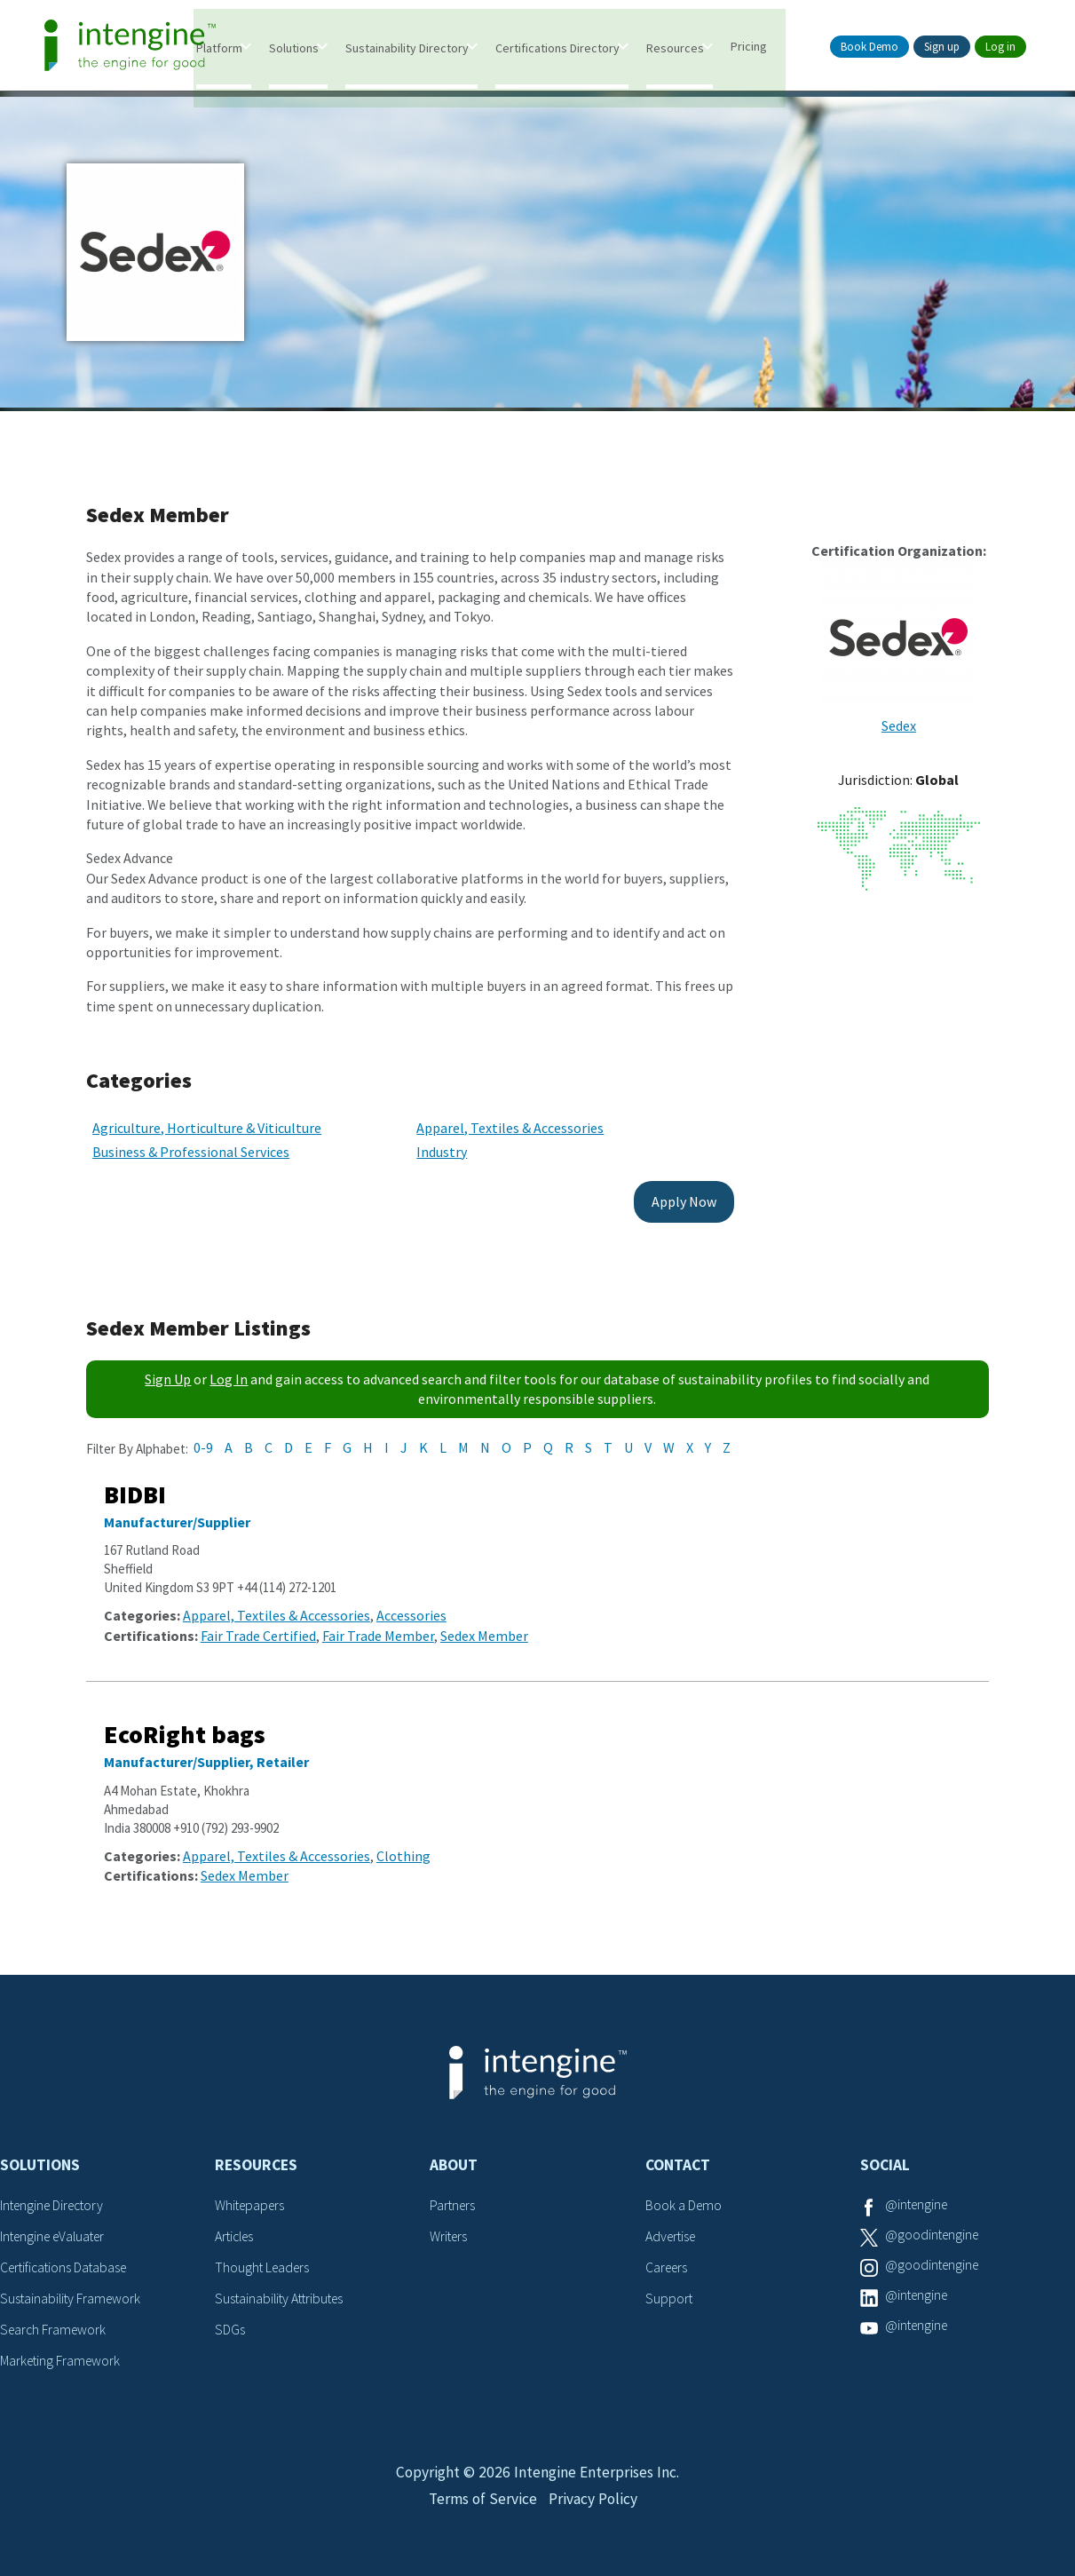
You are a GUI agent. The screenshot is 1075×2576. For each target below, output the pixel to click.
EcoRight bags (184, 1723)
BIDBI (135, 1483)
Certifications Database (66, 2254)
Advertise (672, 2224)
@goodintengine (934, 2224)
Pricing (776, 45)
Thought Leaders (264, 2254)
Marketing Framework (62, 2346)
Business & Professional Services (190, 1140)
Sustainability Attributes (282, 2286)
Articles (236, 2224)
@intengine (918, 2193)
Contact (677, 2153)
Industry (424, 1140)
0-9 (203, 1436)
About (454, 2153)
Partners (454, 2193)
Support (669, 2286)
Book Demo (869, 46)
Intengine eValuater (57, 2224)
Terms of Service (482, 2494)
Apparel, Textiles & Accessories (493, 1116)
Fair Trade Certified (258, 1624)
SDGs (230, 2316)
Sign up (942, 46)
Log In (228, 1367)
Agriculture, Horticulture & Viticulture (206, 1116)
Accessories (411, 1604)
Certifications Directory (585, 47)
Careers (668, 2254)
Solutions (321, 47)
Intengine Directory (55, 2193)
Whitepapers (252, 2193)
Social (885, 2153)
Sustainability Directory (434, 47)
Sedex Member (484, 1624)
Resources (702, 47)
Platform (247, 47)
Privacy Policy (595, 2494)
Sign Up (168, 1367)
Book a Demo (684, 2193)
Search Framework (55, 2316)
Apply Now (651, 1190)
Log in (1000, 46)
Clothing (403, 1844)
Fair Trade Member (378, 1624)
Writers (450, 2224)
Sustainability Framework (72, 2286)
